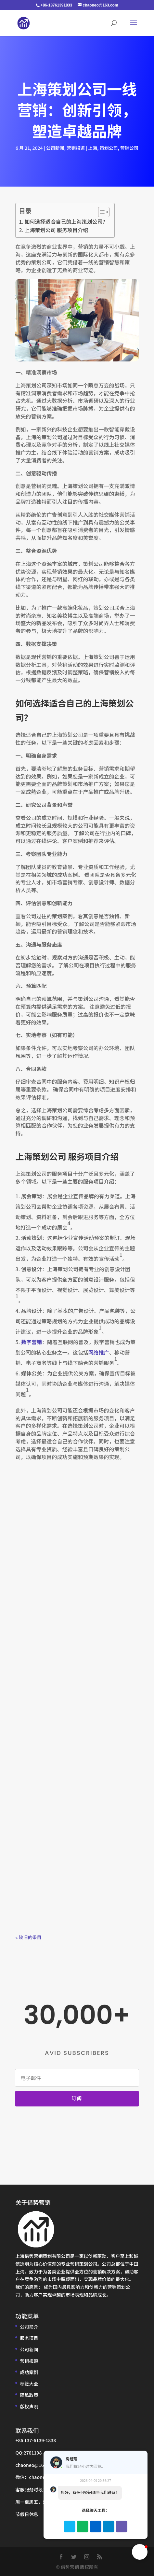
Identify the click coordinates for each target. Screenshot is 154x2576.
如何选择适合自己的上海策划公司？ (66, 221)
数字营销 (31, 1342)
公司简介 (29, 2326)
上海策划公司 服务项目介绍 (56, 230)
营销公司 (129, 148)
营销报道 (76, 148)
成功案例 (29, 2372)
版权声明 (29, 2406)
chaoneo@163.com (36, 2465)
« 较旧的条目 (28, 1937)
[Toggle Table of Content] (100, 212)
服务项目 (29, 2338)
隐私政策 (29, 2395)
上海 (92, 148)
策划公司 (109, 148)
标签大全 (29, 2383)
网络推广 (98, 1352)
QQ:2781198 (28, 2452)
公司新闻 (55, 148)
